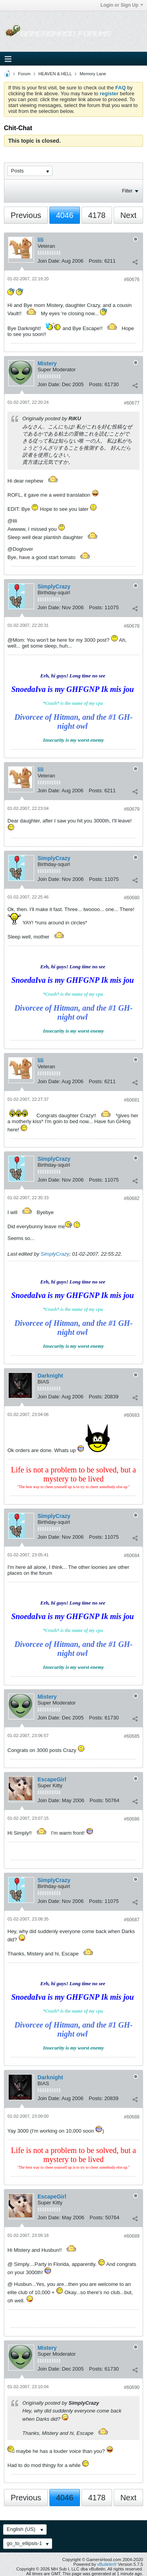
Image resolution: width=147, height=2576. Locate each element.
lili (41, 240)
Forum (24, 73)
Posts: (96, 261)
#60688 (132, 2117)
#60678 (132, 626)
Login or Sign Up (121, 5)
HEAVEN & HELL (55, 73)
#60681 (132, 1100)
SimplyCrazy (54, 586)
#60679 (132, 809)
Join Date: (49, 261)
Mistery (47, 363)
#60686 (132, 1819)
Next (128, 215)
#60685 (132, 1736)
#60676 (132, 279)
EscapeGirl (52, 1779)
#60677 (132, 403)
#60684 (132, 1555)
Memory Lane (93, 73)
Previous (26, 215)
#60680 (132, 897)
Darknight (50, 1375)
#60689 (132, 2236)
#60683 (132, 1415)
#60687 (132, 1919)
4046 (65, 215)
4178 (97, 215)
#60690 (132, 2387)
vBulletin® (107, 2564)
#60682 (132, 1198)
